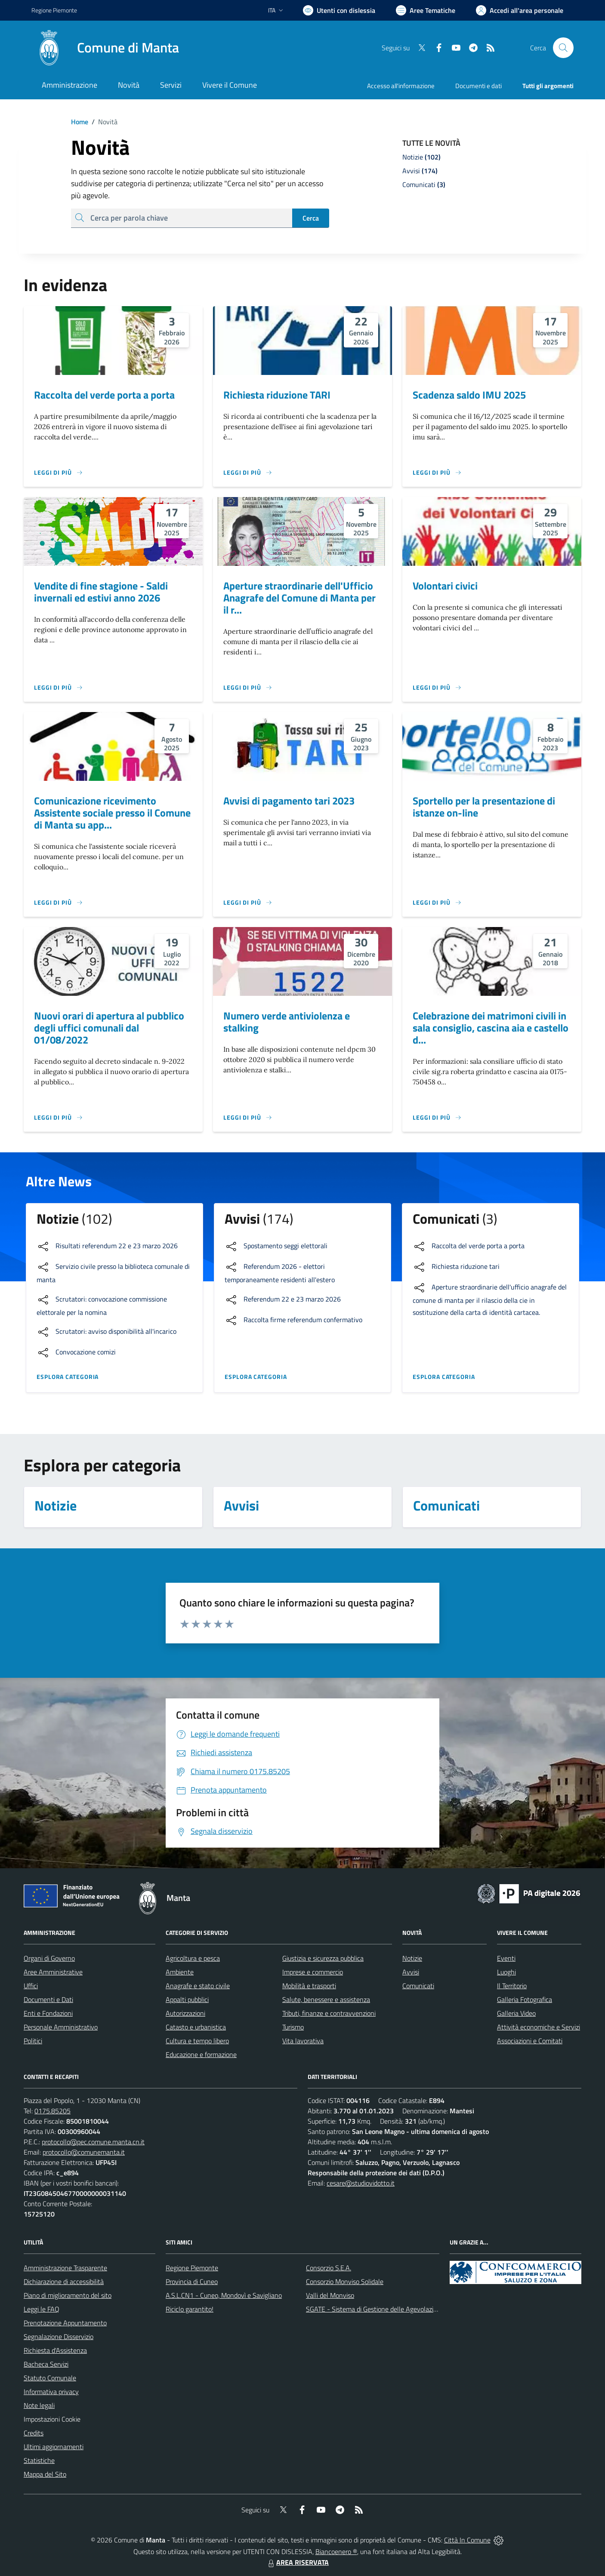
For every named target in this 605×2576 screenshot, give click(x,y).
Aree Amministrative (53, 1972)
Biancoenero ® (336, 2551)
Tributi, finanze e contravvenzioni (329, 2013)
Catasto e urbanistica (196, 2027)
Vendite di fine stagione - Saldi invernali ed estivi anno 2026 (101, 591)
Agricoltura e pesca (193, 1958)
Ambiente (180, 1972)
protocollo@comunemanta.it (84, 2152)
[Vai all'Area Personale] (520, 10)
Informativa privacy (51, 2391)
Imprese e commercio (312, 1972)
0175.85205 (52, 2111)
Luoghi (506, 1972)
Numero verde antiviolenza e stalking (286, 1021)
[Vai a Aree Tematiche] (426, 10)
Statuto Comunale (50, 2378)
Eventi (506, 1958)
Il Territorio (512, 1985)
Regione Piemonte (192, 2268)
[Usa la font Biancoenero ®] (339, 10)
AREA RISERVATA (297, 2562)
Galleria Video (516, 2013)
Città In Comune (467, 2540)
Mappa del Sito (45, 2474)
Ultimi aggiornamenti (53, 2446)
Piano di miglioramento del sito (67, 2295)
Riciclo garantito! (189, 2309)
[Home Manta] (105, 47)
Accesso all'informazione (401, 86)
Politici (33, 2041)
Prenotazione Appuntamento (65, 2323)
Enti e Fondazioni (48, 2013)
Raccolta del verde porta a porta (104, 394)
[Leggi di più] (58, 472)
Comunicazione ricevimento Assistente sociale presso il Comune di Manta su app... (112, 812)
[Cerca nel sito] (563, 47)
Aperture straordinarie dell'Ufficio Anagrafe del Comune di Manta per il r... (299, 597)
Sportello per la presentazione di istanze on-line (484, 806)
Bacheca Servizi (46, 2364)
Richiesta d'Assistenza (55, 2350)
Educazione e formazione (201, 2054)
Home (79, 122)
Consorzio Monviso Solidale (344, 2281)
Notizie (412, 1958)
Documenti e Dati (48, 1999)
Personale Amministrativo (61, 2027)
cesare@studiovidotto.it (361, 2183)
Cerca (310, 218)
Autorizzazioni (185, 2013)
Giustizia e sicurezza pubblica (323, 1958)
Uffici (31, 1985)
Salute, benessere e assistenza (326, 1999)
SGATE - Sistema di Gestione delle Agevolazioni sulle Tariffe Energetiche (409, 2309)
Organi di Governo (49, 1958)
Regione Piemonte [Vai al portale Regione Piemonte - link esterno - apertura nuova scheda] (54, 10)
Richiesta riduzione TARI (276, 394)
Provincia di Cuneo (192, 2281)
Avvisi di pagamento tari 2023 (289, 800)
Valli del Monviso (330, 2295)
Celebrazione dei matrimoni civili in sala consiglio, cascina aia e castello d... (490, 1027)
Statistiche (39, 2460)
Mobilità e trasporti (309, 1985)
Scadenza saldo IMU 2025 (469, 394)
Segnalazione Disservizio (58, 2336)
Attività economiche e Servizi (538, 2027)
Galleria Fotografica (524, 1999)
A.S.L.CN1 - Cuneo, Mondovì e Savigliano (224, 2295)
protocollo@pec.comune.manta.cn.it (93, 2142)
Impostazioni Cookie (52, 2419)
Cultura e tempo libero (197, 2041)
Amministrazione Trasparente (65, 2268)
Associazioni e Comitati (529, 2041)
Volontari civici (445, 585)
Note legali (39, 2405)
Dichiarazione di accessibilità (64, 2281)
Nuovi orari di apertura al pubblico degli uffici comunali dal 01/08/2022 (109, 1027)
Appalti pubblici (187, 1999)
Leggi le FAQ (41, 2309)
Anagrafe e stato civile (198, 1985)
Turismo (293, 2027)
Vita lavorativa (303, 2041)
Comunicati (418, 1985)
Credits (33, 2433)
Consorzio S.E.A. (328, 2268)
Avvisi (410, 1972)
